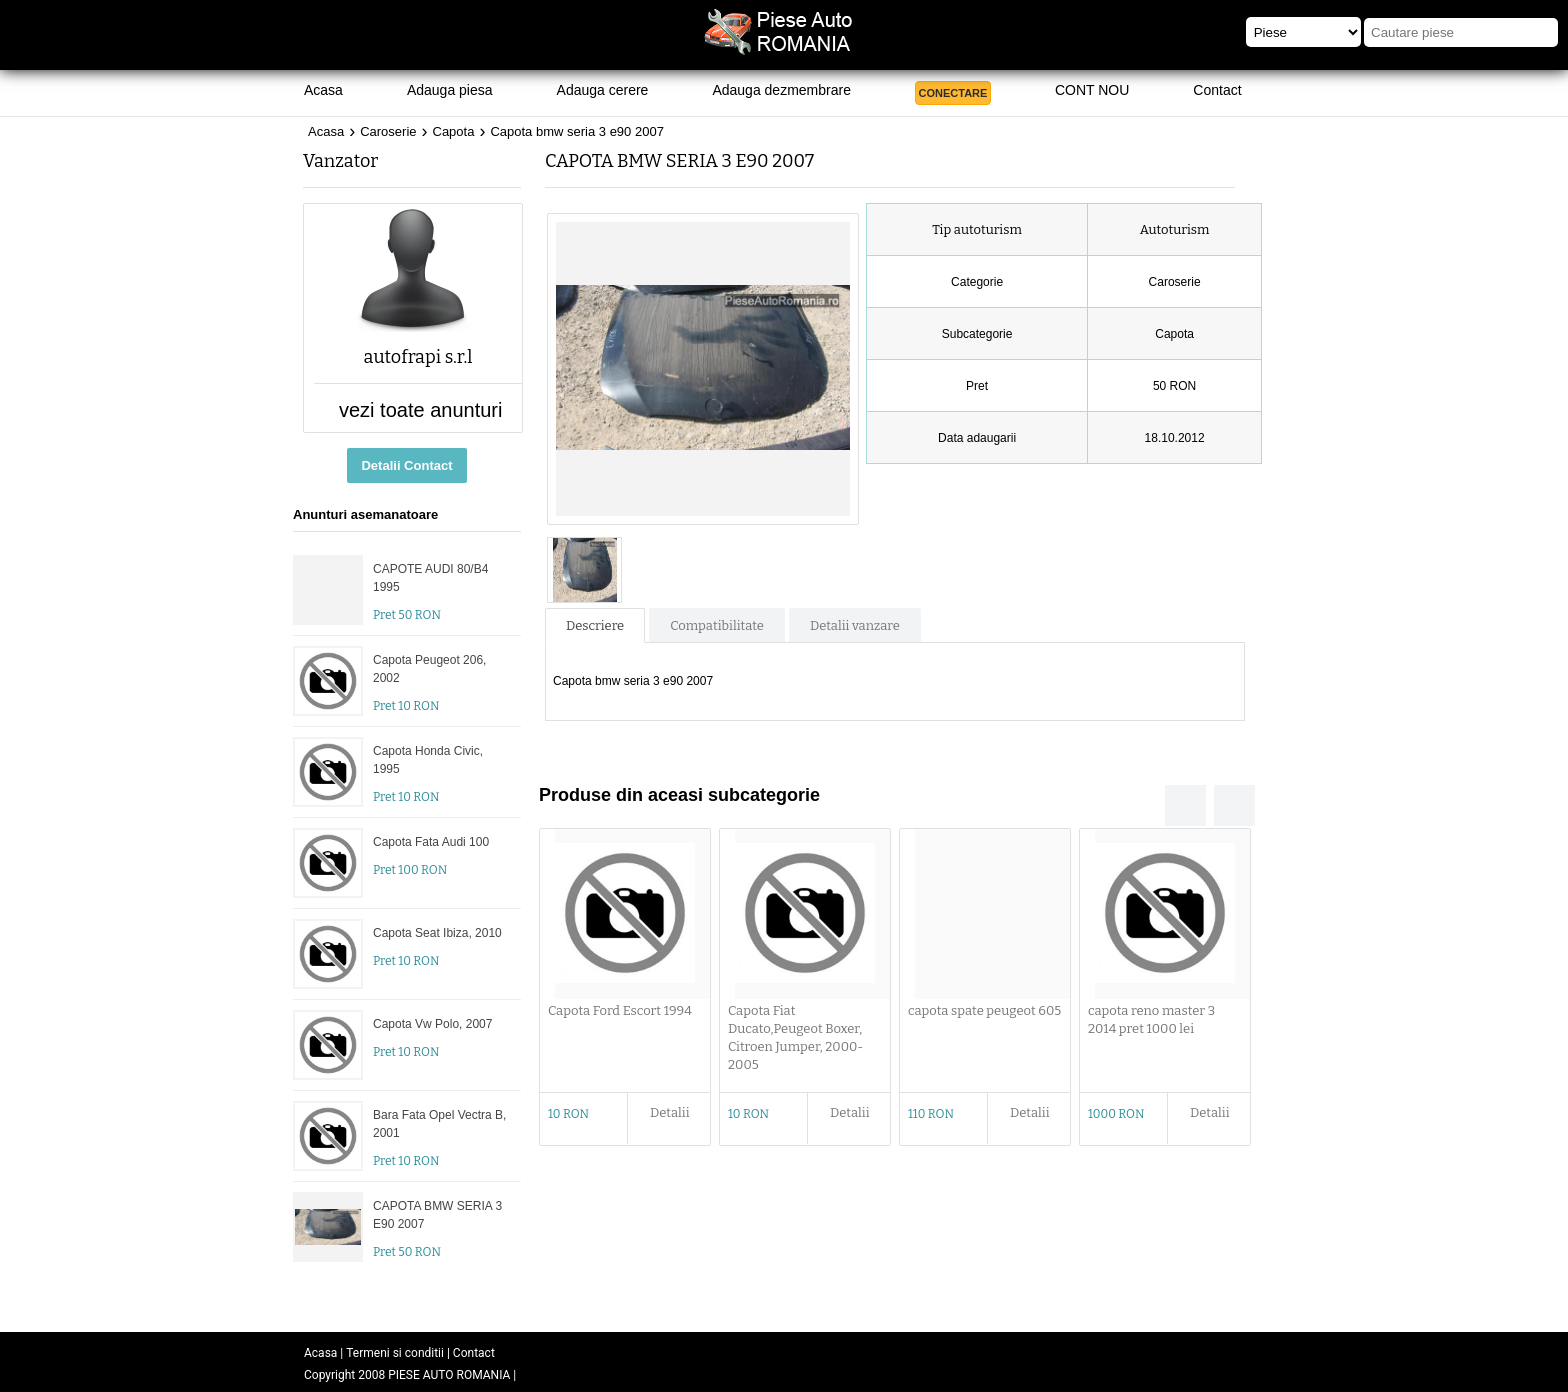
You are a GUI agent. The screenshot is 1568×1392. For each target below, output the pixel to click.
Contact (1217, 90)
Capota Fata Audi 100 (431, 842)
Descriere (595, 625)
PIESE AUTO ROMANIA (449, 1375)
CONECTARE (953, 93)
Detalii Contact (406, 465)
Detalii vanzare (855, 625)
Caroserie (388, 131)
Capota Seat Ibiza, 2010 (437, 933)
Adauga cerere (603, 90)
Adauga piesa (450, 90)
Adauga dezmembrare (781, 90)
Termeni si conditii (395, 1353)
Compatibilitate (717, 625)
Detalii (670, 1112)
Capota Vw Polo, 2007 (432, 1024)
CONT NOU (1092, 90)
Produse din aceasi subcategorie (679, 795)
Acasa (323, 90)
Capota (454, 131)
